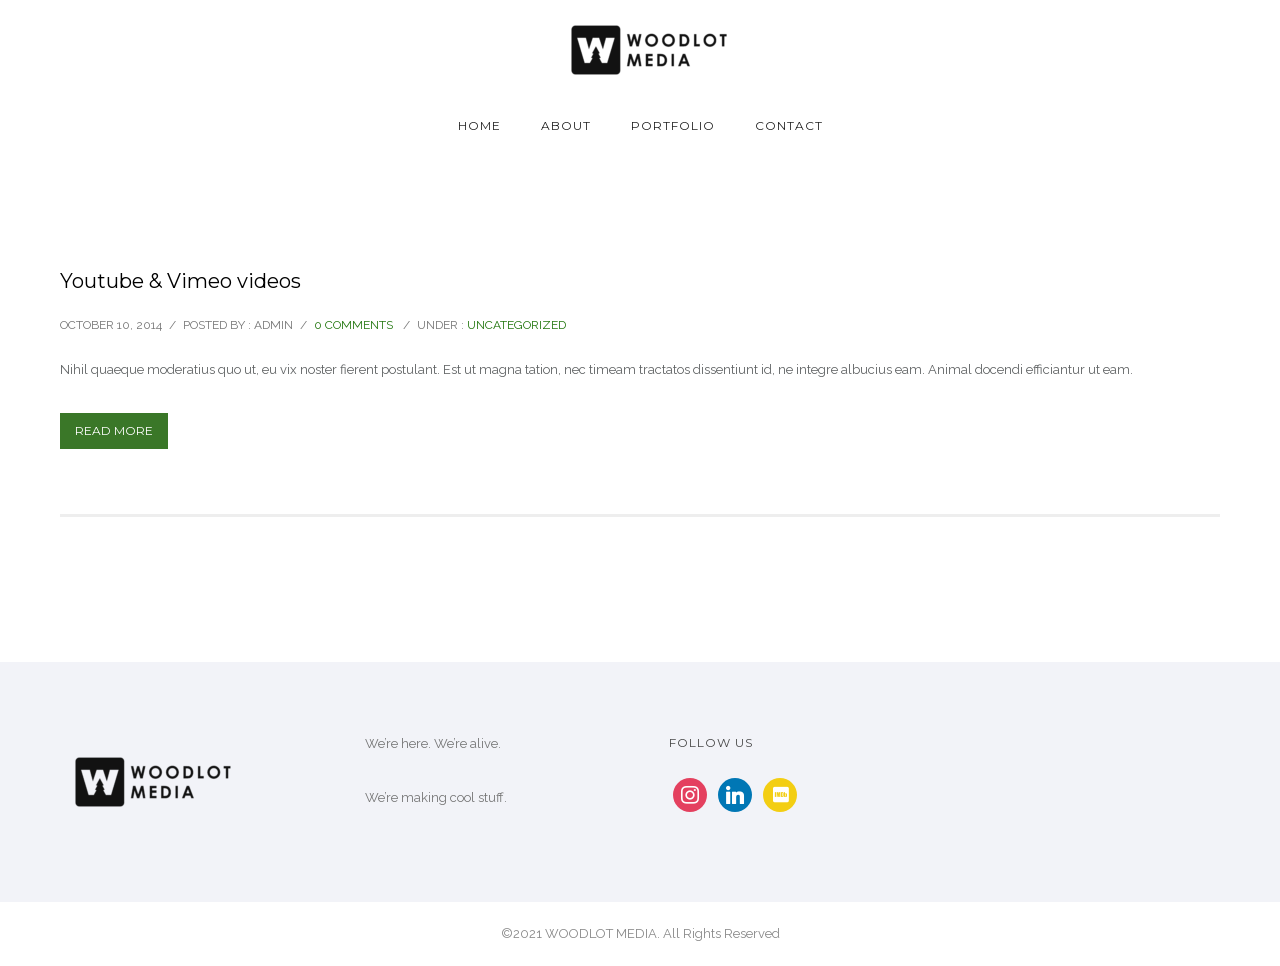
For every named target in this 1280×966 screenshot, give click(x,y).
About (566, 125)
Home (479, 125)
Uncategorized (516, 325)
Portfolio (673, 125)
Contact (789, 125)
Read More (114, 430)
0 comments (353, 325)
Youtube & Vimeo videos (180, 281)
